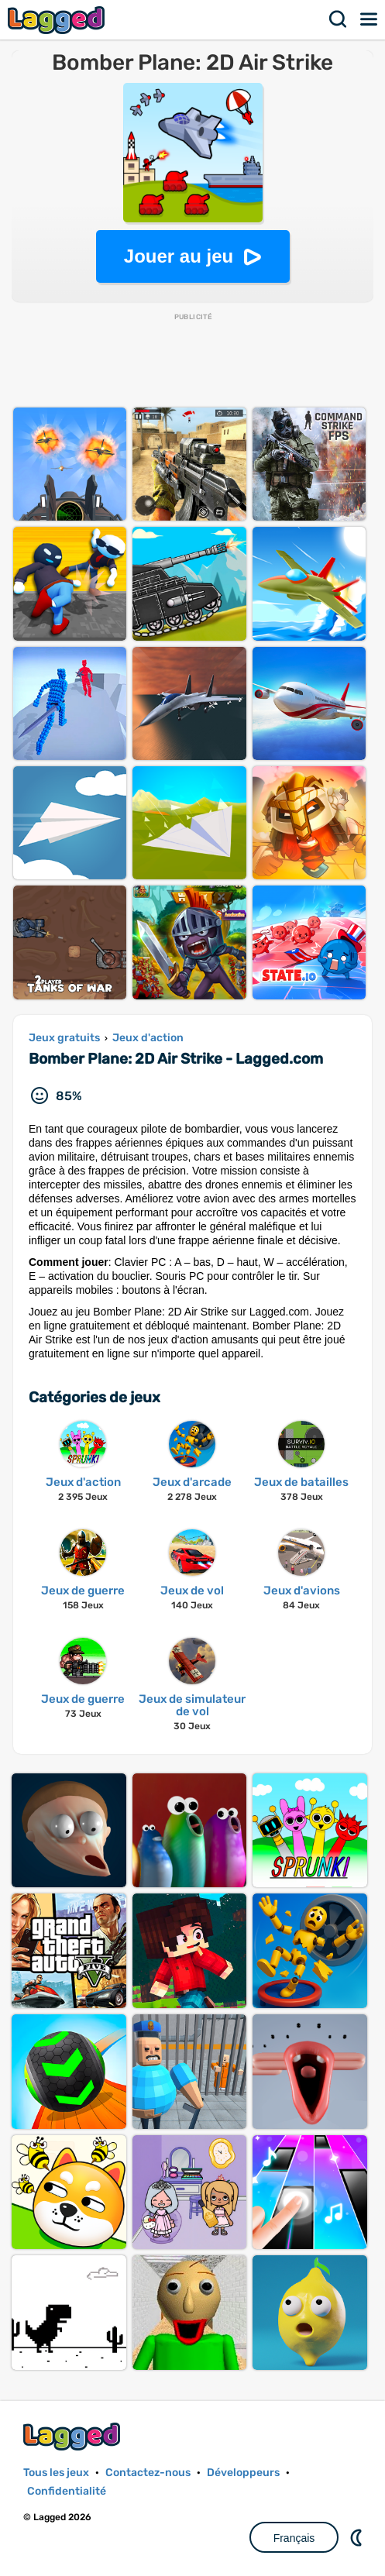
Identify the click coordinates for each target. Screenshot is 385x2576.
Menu (369, 19)
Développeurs (243, 2472)
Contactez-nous (148, 2472)
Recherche (338, 19)
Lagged (58, 20)
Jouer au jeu (178, 256)
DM (357, 2537)
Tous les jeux (56, 2472)
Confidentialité (66, 2491)
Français (294, 2538)
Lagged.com (73, 2436)
